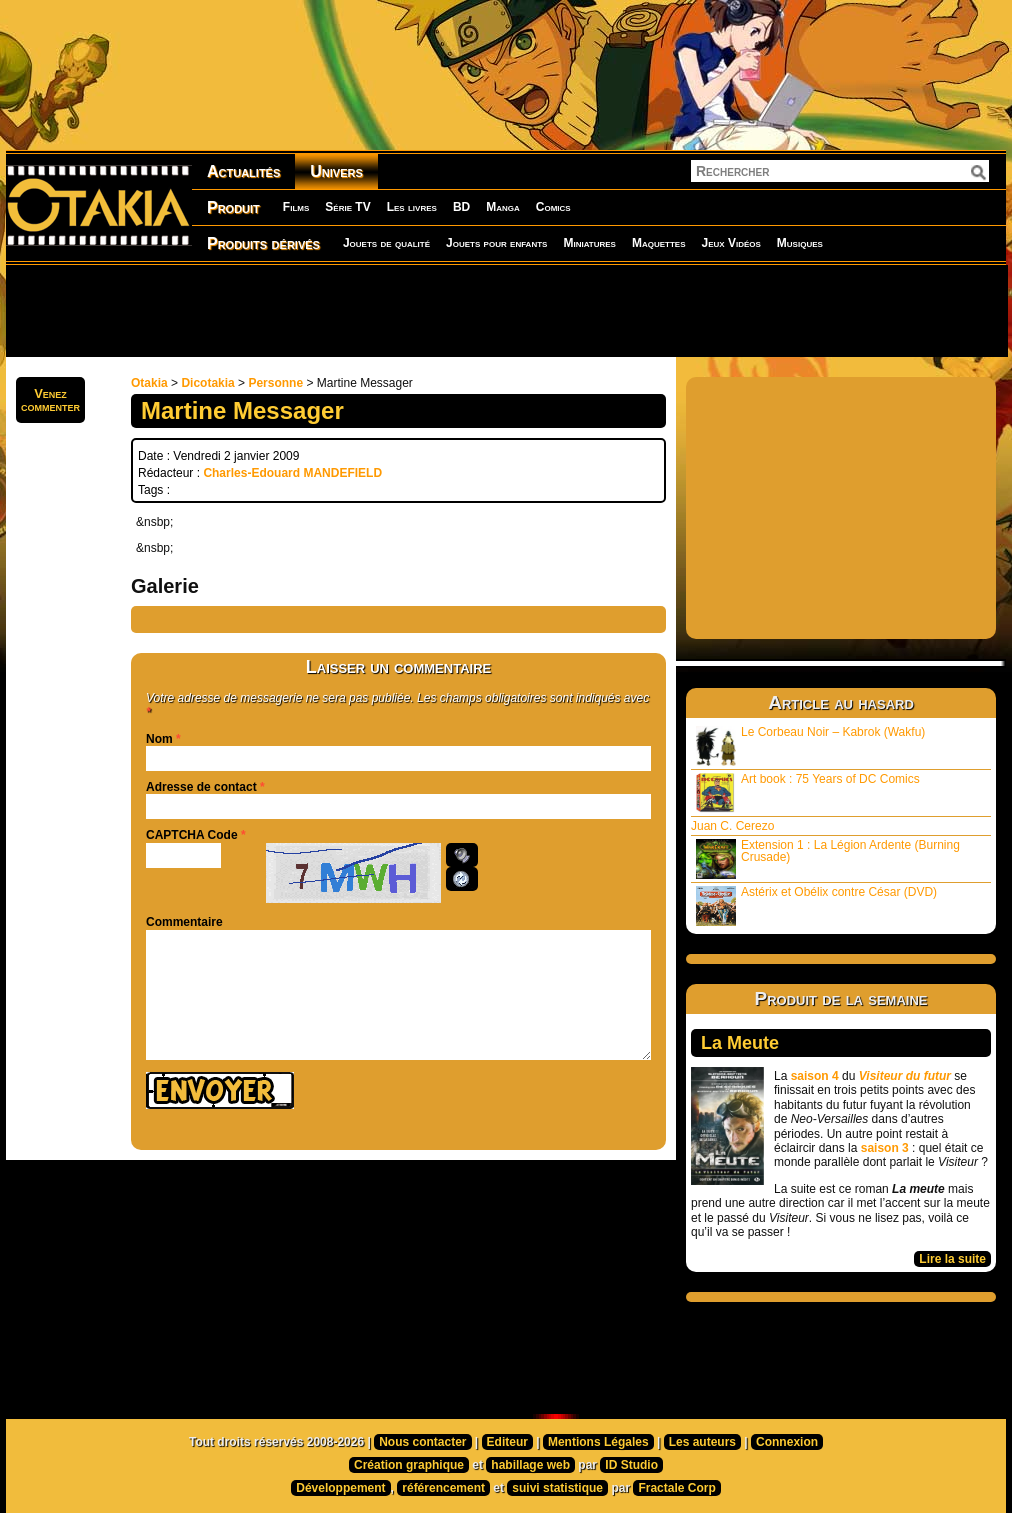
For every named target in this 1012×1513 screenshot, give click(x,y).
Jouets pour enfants (496, 243)
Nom (159, 739)
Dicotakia (207, 383)
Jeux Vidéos (730, 243)
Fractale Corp (676, 1488)
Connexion (787, 1442)
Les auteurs (702, 1442)
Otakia (149, 383)
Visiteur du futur (905, 1076)
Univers (336, 171)
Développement (340, 1488)
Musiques (800, 243)
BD (461, 207)
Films (296, 207)
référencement (443, 1488)
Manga (503, 207)
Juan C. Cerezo (732, 826)
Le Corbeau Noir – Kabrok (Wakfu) (810, 745)
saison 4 (815, 1076)
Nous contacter (422, 1442)
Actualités (243, 171)
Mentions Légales (598, 1442)
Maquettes (659, 243)
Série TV (347, 207)
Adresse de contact (201, 787)
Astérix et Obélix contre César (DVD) (816, 905)
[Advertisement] (506, 310)
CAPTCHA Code (192, 835)
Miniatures (589, 243)
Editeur (507, 1442)
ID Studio (631, 1465)
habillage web (530, 1465)
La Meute (740, 1043)
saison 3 (885, 1148)
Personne (275, 383)
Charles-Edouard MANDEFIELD (292, 473)
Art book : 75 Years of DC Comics (808, 792)
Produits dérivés (263, 243)
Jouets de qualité (386, 243)
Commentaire (184, 922)
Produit (233, 207)
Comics (553, 207)
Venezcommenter (50, 400)
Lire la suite (952, 1259)
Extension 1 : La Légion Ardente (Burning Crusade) (828, 858)
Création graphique (409, 1465)
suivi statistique (557, 1488)
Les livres (412, 207)
